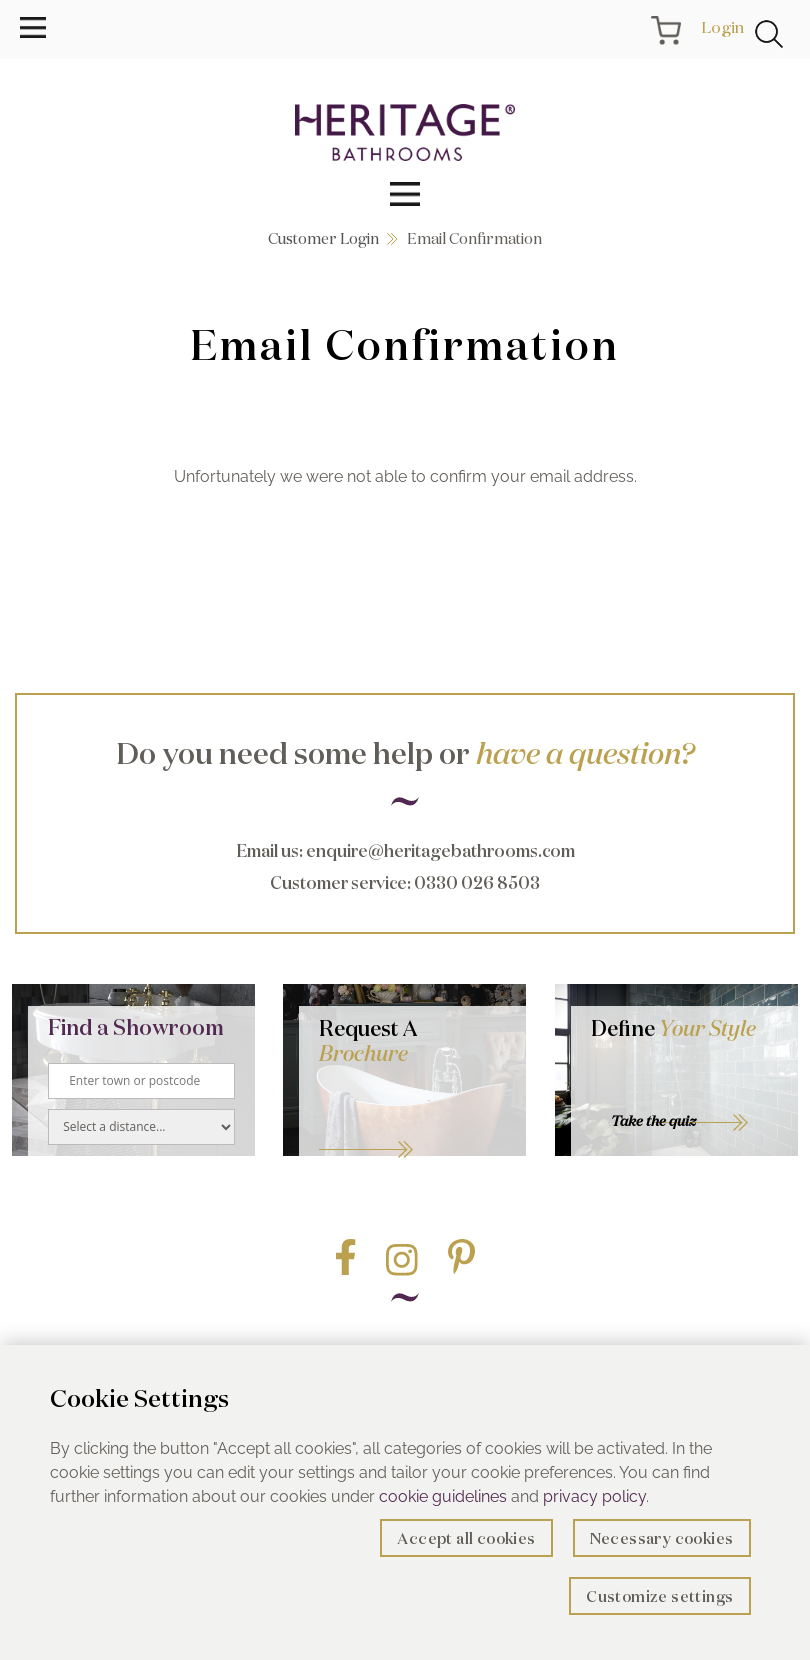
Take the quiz (653, 1121)
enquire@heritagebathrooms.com (440, 850)
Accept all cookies (466, 1538)
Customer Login (323, 238)
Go (412, 1125)
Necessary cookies (662, 1538)
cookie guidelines (443, 1496)
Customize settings (659, 1596)
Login (722, 27)
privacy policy (594, 1496)
